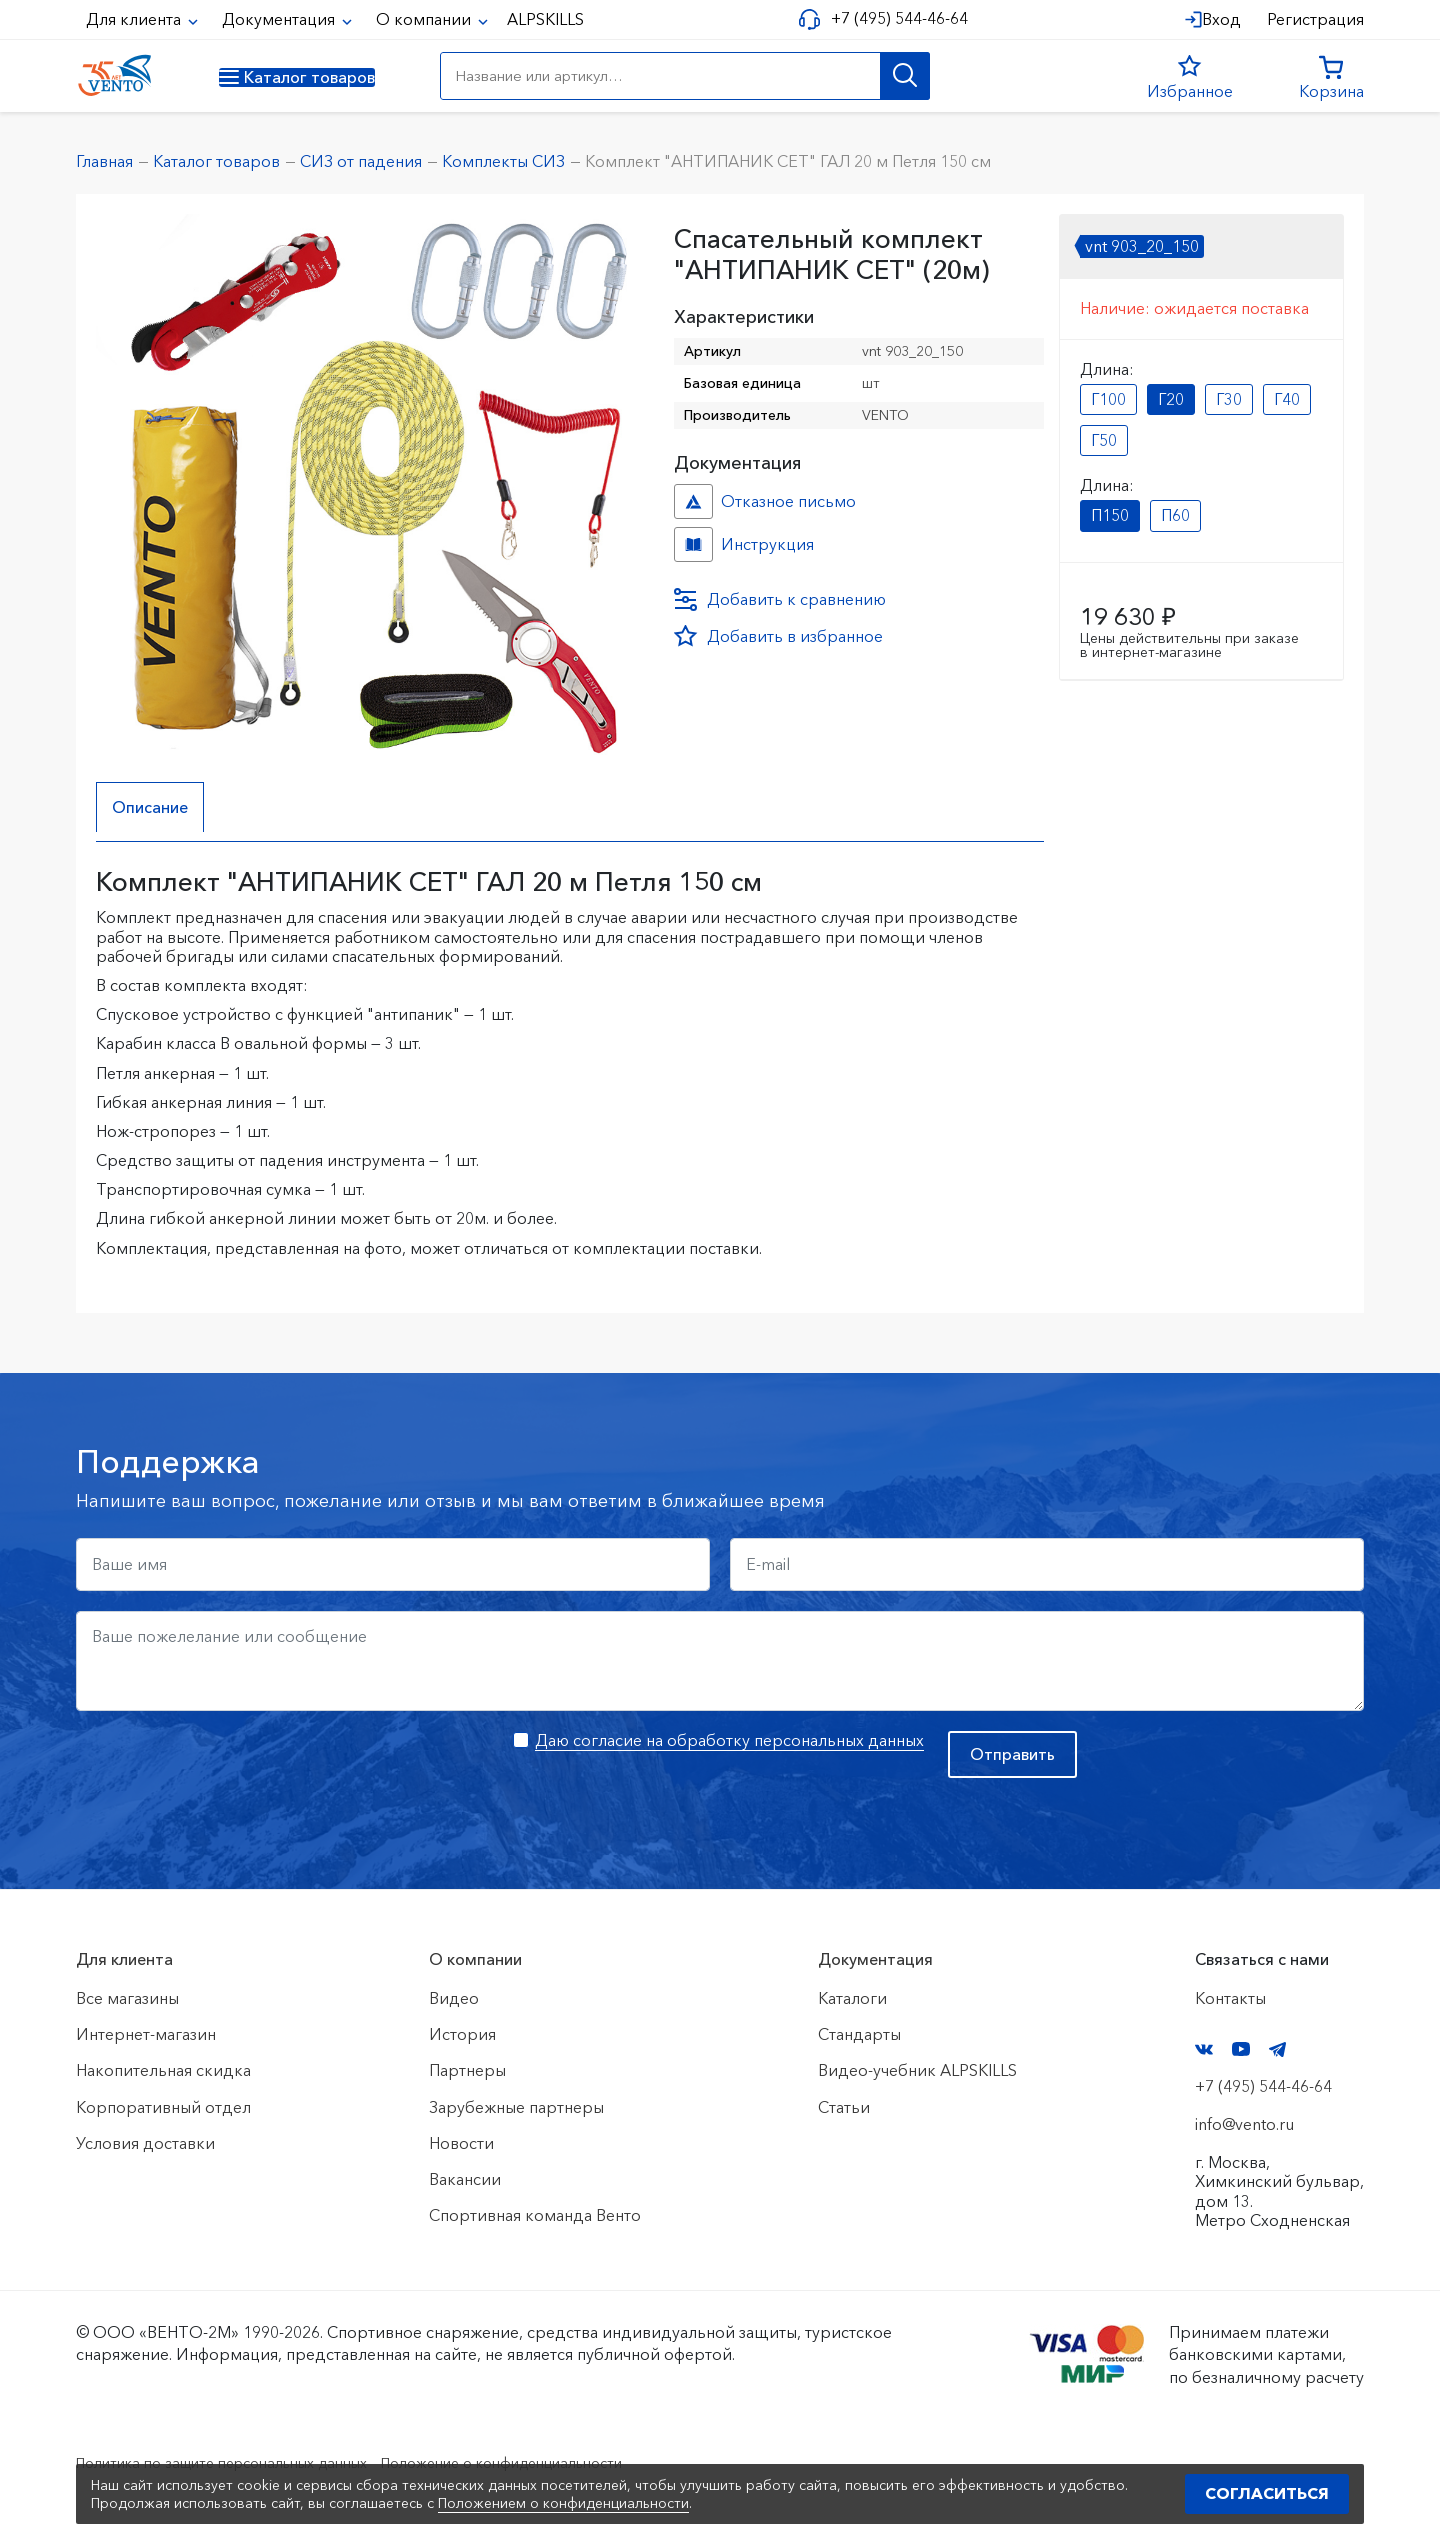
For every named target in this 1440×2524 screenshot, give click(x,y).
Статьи (844, 2107)
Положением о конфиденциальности (563, 2503)
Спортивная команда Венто (535, 2215)
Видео (454, 1998)
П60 (1175, 515)
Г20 (1171, 399)
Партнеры (467, 2071)
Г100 (1108, 399)
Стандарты (859, 2034)
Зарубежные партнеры (516, 2107)
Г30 (1229, 399)
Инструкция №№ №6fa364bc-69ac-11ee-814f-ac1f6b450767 (693, 544)
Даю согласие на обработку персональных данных (729, 1740)
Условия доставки (145, 2143)
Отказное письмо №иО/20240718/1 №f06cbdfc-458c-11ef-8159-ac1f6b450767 (693, 501)
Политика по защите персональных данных (241, 2462)
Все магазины (127, 1998)
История (462, 2034)
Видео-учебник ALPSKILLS (917, 2071)
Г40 (1287, 399)
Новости (461, 2143)
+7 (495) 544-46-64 (891, 18)
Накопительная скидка (163, 2071)
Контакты (1230, 1998)
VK (1204, 2049)
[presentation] (228, 1770)
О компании (425, 19)
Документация (280, 19)
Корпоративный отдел (163, 2107)
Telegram (1278, 2049)
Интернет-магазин (146, 2034)
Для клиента (135, 19)
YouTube (1241, 2050)
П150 (1110, 515)
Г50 (1104, 440)
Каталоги (852, 1998)
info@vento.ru (1244, 2124)
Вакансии (465, 2179)
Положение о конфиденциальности (558, 2462)
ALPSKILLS (545, 19)
